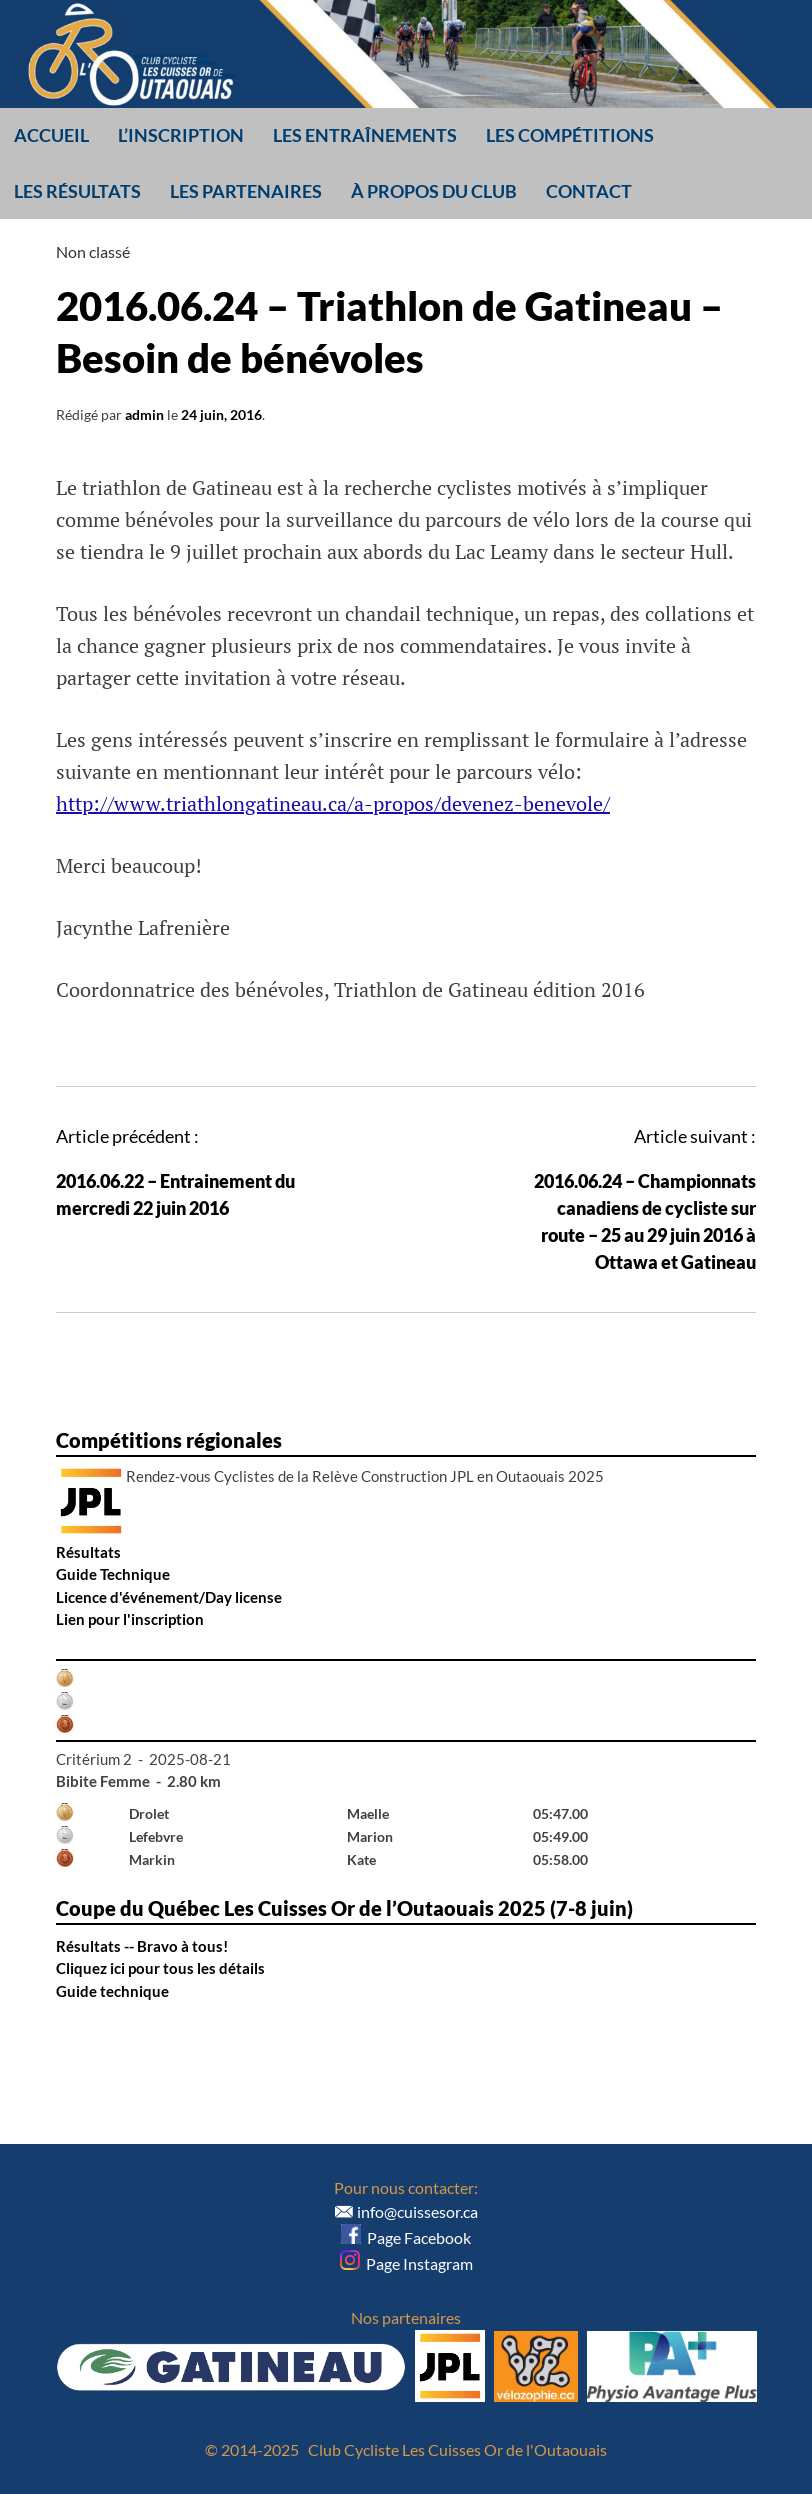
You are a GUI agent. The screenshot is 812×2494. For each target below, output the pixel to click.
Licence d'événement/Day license (169, 1597)
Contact (589, 191)
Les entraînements (365, 135)
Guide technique (112, 1991)
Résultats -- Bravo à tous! (142, 1946)
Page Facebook (406, 2237)
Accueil (51, 135)
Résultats (88, 1552)
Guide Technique (113, 1574)
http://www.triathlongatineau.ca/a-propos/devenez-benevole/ (333, 803)
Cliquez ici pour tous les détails (160, 1968)
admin (144, 414)
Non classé (93, 251)
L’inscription (181, 135)
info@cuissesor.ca (417, 2211)
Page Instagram (406, 2263)
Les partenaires (246, 191)
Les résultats (77, 191)
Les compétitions (570, 135)
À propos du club (434, 191)
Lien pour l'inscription (130, 1619)
